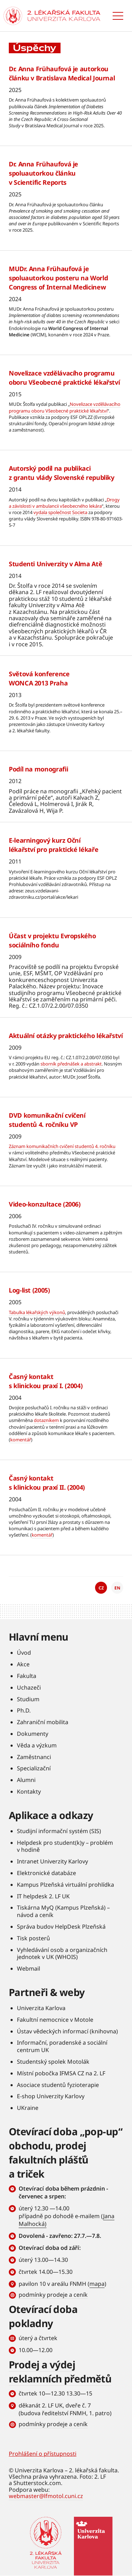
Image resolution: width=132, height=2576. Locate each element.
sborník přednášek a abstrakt (71, 1064)
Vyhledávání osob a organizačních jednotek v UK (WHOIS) (62, 1953)
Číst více (66, 105)
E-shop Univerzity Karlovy (50, 2096)
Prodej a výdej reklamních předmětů (60, 2371)
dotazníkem (46, 1420)
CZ (101, 1588)
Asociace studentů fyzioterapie (58, 2085)
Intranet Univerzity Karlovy (52, 1861)
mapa (97, 2284)
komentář (20, 1439)
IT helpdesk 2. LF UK (43, 1896)
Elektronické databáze (46, 1873)
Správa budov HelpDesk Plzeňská (61, 1926)
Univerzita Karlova (41, 2008)
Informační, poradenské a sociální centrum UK (62, 2046)
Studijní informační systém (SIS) (59, 1831)
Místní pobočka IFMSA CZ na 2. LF (61, 2073)
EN (117, 1588)
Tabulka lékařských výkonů (37, 1312)
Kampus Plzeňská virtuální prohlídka (65, 1884)
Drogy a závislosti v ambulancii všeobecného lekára (64, 502)
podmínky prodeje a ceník (53, 2295)
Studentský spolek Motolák (53, 2061)
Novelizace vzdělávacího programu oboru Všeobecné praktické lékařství (64, 407)
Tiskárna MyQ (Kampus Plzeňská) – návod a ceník (63, 1911)
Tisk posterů (33, 1938)
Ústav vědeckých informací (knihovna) (67, 2031)
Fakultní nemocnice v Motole (55, 2019)
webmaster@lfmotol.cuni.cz (46, 2496)
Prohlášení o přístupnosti (42, 2454)
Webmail (28, 1968)
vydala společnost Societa (60, 512)
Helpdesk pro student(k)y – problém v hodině (65, 1846)
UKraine (27, 2108)
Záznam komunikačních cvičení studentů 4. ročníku (62, 1146)
